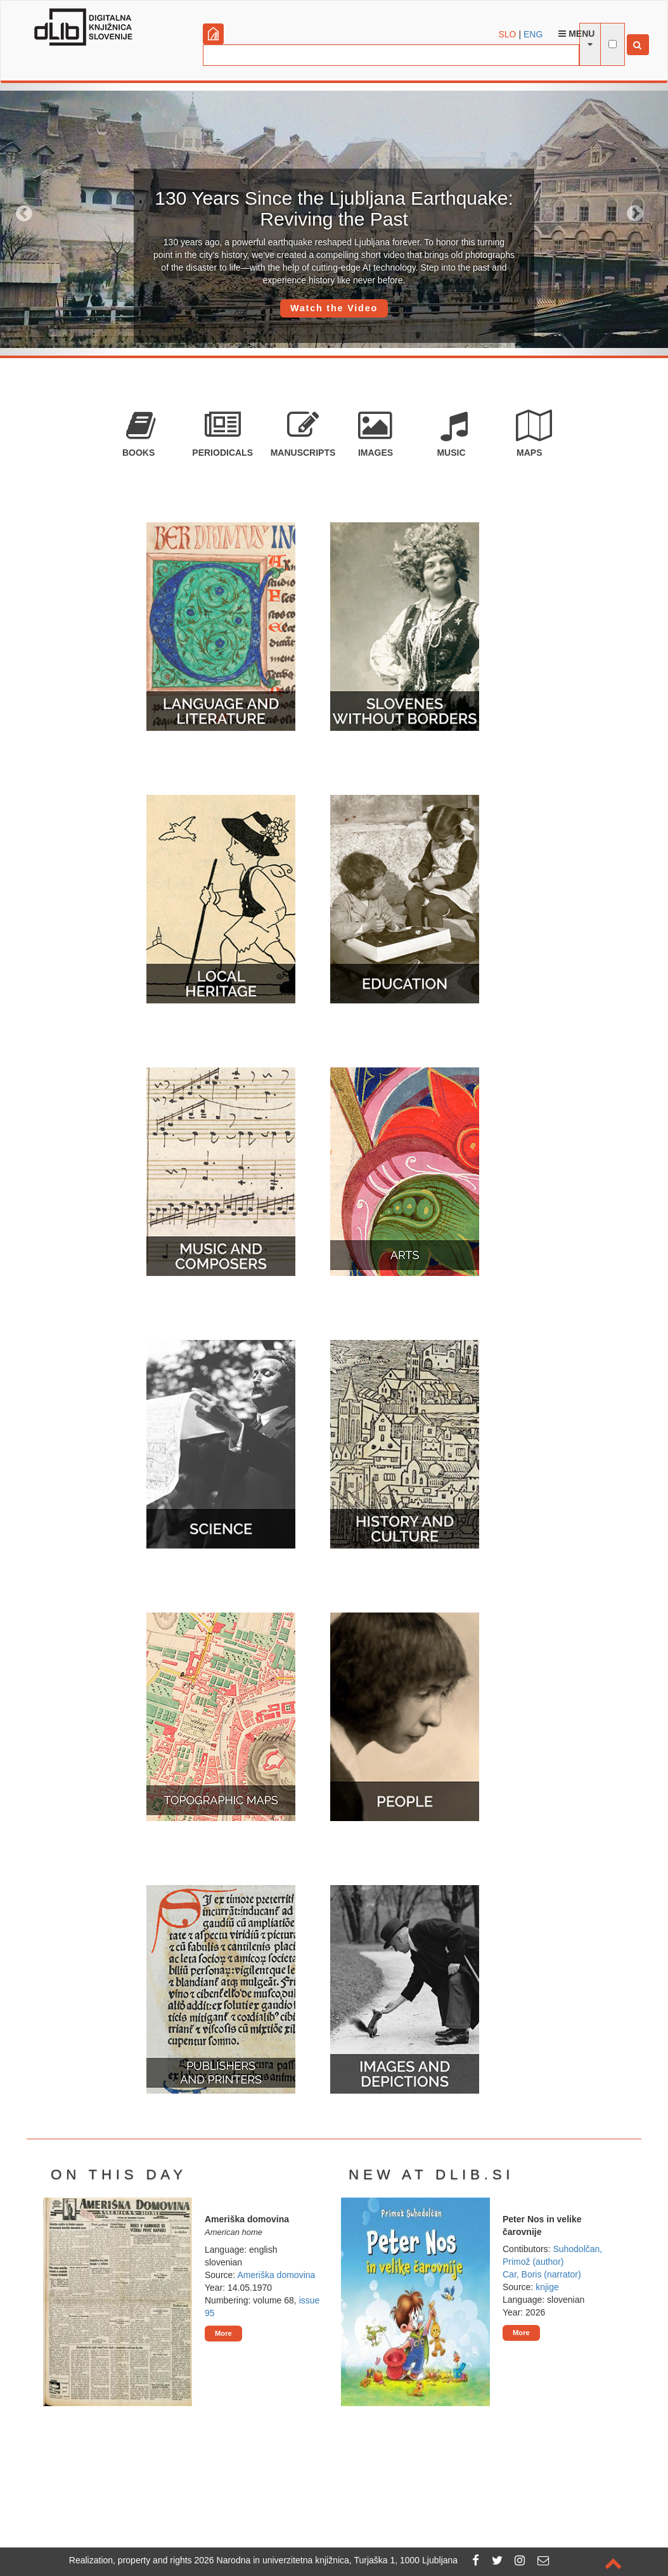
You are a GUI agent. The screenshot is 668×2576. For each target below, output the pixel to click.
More (223, 2333)
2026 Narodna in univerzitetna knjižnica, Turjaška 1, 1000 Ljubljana (326, 2560)
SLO (508, 34)
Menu (576, 34)
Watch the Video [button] (334, 308)
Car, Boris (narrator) (542, 2274)
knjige (547, 2287)
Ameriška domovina (276, 2275)
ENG (533, 34)
